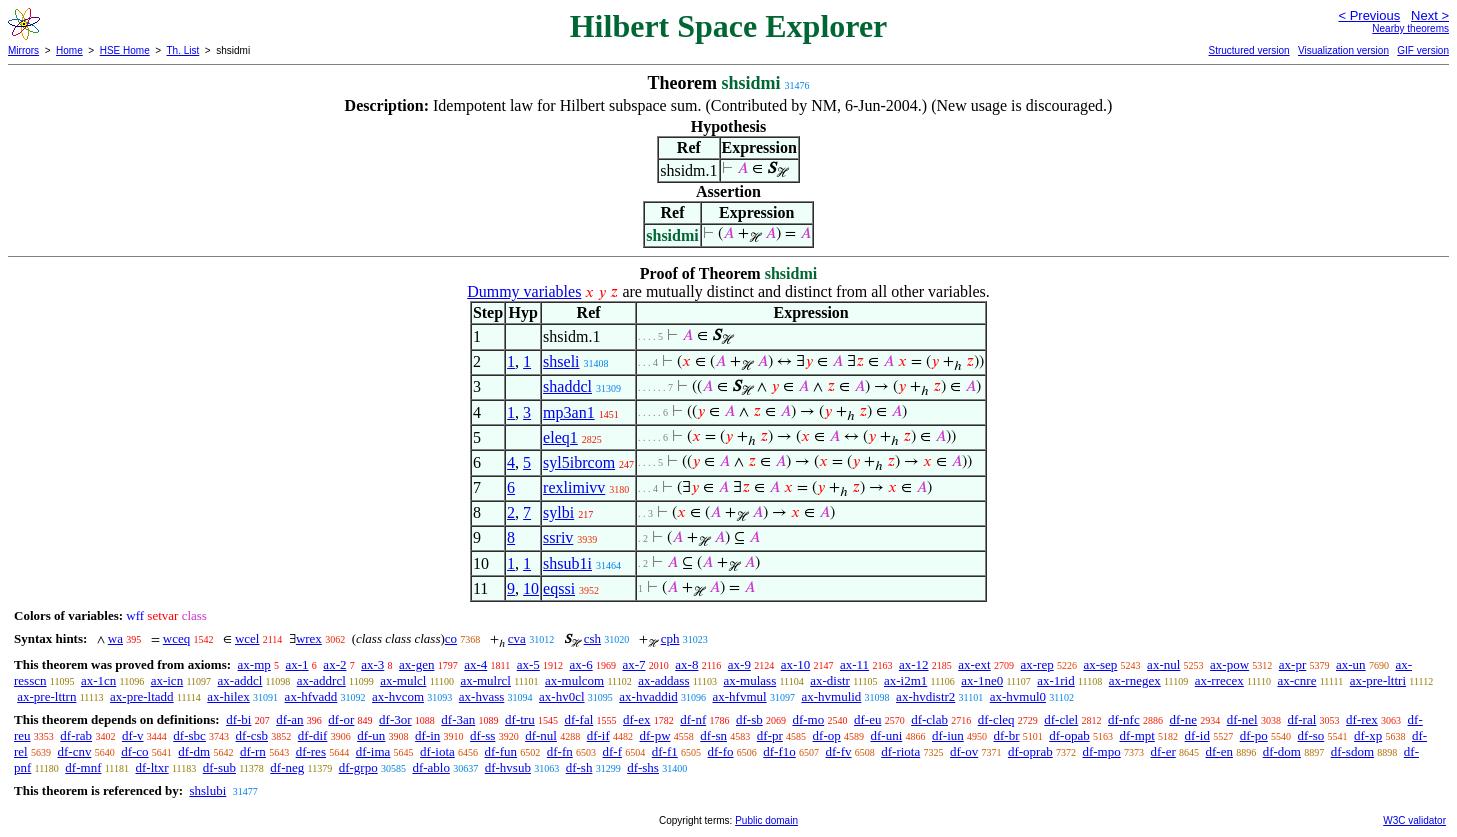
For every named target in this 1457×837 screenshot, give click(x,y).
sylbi (558, 512)
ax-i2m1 (905, 680)
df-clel (1061, 719)
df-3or (395, 719)
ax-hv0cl (561, 696)
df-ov (964, 751)
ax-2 (334, 664)
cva (517, 638)
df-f (613, 751)
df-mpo (1101, 751)
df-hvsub (508, 767)
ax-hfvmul (740, 696)
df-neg (287, 767)
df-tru (520, 719)
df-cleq (996, 719)
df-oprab (1030, 751)
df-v (133, 735)
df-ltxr (151, 767)
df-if (598, 735)
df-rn (253, 751)
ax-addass (663, 680)
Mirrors (23, 50)
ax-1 (297, 664)
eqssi (559, 588)
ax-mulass (749, 680)
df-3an (458, 719)
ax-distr (830, 680)
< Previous (1369, 15)
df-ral (1301, 719)
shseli (561, 361)
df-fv (839, 751)
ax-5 (528, 664)
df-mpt (1136, 735)
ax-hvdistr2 (925, 696)
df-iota (437, 751)
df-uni (886, 735)
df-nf (693, 719)
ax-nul (1163, 664)
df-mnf (83, 767)
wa (115, 638)
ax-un (1351, 664)
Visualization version (1343, 50)
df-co (134, 751)
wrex (309, 638)
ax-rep (1036, 664)
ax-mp (254, 664)
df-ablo (431, 767)
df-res (311, 751)
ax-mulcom (574, 680)
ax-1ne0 (982, 680)
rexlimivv (574, 487)
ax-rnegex (1135, 680)
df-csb (252, 735)
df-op (827, 735)
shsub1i (567, 563)
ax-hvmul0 (1018, 696)
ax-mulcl (403, 680)
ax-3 (372, 664)
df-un (371, 735)
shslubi (207, 790)
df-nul (541, 735)
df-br (1007, 735)
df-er (1162, 751)
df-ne (1182, 719)
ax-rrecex (1219, 680)
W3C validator (1414, 820)
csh (592, 638)
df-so (1311, 735)
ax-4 (475, 664)
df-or (341, 719)
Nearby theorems (1410, 28)
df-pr (770, 735)
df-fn (560, 751)
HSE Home (125, 50)
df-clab (929, 719)
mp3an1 (569, 412)
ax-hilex (228, 696)
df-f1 (665, 751)
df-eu (867, 719)
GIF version (1423, 50)
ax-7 (633, 664)
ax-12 (914, 664)
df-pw (655, 735)
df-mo (808, 719)
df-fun (501, 751)
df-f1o (779, 751)
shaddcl (567, 386)
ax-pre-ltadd (142, 696)
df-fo (721, 751)
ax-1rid (1056, 680)
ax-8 (686, 664)
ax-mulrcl (485, 680)
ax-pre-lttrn (46, 696)
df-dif (313, 735)
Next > (1430, 15)
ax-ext (974, 664)
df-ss (482, 735)
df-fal (578, 719)
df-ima (373, 751)
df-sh (579, 767)
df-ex (636, 719)
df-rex (1362, 719)
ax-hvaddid (648, 696)
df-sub (219, 767)
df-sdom (1352, 751)
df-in (427, 735)
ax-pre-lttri (1378, 680)
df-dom (1282, 751)
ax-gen (416, 664)
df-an (289, 719)
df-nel (1242, 719)
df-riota (900, 751)
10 (531, 588)
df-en (1218, 751)
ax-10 (796, 664)
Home (69, 50)
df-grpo (358, 767)
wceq (176, 638)
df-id (1197, 735)
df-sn (713, 735)
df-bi (238, 719)
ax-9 (739, 664)
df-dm (194, 751)
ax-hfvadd (311, 696)
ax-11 (854, 664)
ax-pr (1292, 664)
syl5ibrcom (579, 462)
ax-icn (167, 680)
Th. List (183, 50)
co (451, 638)
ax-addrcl (321, 680)
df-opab (1069, 735)
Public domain (766, 820)
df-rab (76, 735)
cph (670, 638)
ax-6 (581, 664)
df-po (1254, 735)
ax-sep (1100, 664)
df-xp (1368, 735)
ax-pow (1229, 664)
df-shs (643, 767)
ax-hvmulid (831, 696)
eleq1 (560, 437)
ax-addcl (240, 680)
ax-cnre (1296, 680)
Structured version (1248, 50)
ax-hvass (482, 696)
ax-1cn (98, 680)
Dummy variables (524, 291)
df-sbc (189, 735)
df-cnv (74, 751)
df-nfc (1124, 719)
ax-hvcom (398, 696)
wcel (247, 638)
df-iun (948, 735)
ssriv (558, 537)
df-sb (749, 719)
